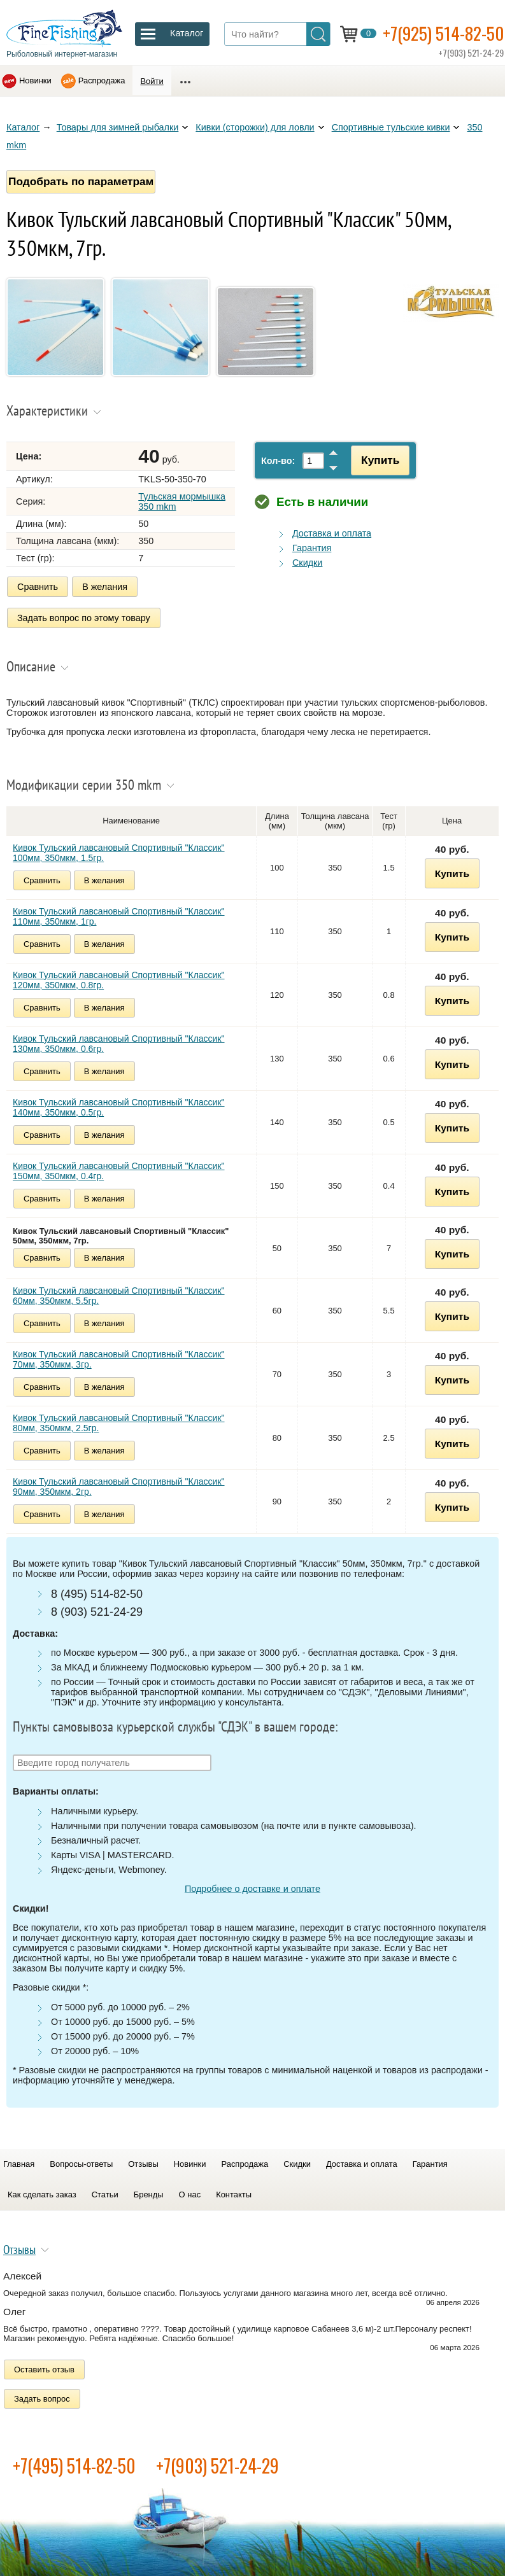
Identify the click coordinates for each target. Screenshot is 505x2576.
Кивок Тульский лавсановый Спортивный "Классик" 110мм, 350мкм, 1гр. (119, 915)
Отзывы (143, 2162)
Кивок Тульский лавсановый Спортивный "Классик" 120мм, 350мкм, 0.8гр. (119, 979)
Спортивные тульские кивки (391, 127)
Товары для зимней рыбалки (118, 127)
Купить (379, 460)
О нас (190, 2193)
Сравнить (37, 587)
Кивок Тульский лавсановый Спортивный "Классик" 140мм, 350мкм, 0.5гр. (119, 1106)
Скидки (307, 562)
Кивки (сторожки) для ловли (255, 127)
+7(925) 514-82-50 (444, 33)
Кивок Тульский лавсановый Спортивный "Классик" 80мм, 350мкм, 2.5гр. (119, 1421)
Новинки (35, 80)
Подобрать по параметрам (80, 181)
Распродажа (101, 80)
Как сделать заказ (42, 2193)
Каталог (22, 127)
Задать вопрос (42, 2398)
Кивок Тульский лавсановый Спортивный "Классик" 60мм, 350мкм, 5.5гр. (119, 1294)
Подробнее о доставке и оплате (252, 1888)
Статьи (105, 2193)
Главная (18, 2162)
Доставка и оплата (331, 533)
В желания (104, 587)
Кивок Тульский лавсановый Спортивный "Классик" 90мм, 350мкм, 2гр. (119, 1485)
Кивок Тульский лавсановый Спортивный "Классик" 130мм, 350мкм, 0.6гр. (119, 1042)
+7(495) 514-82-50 (74, 2465)
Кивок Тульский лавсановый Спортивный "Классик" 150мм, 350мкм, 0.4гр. (119, 1169)
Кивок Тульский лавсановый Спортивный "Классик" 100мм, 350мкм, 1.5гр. (119, 851)
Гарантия (311, 548)
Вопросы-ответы (81, 2162)
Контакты (234, 2193)
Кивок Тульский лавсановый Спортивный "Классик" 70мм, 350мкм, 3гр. (119, 1358)
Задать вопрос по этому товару (83, 617)
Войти (151, 81)
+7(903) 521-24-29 (217, 2465)
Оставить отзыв (44, 2369)
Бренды (149, 2193)
